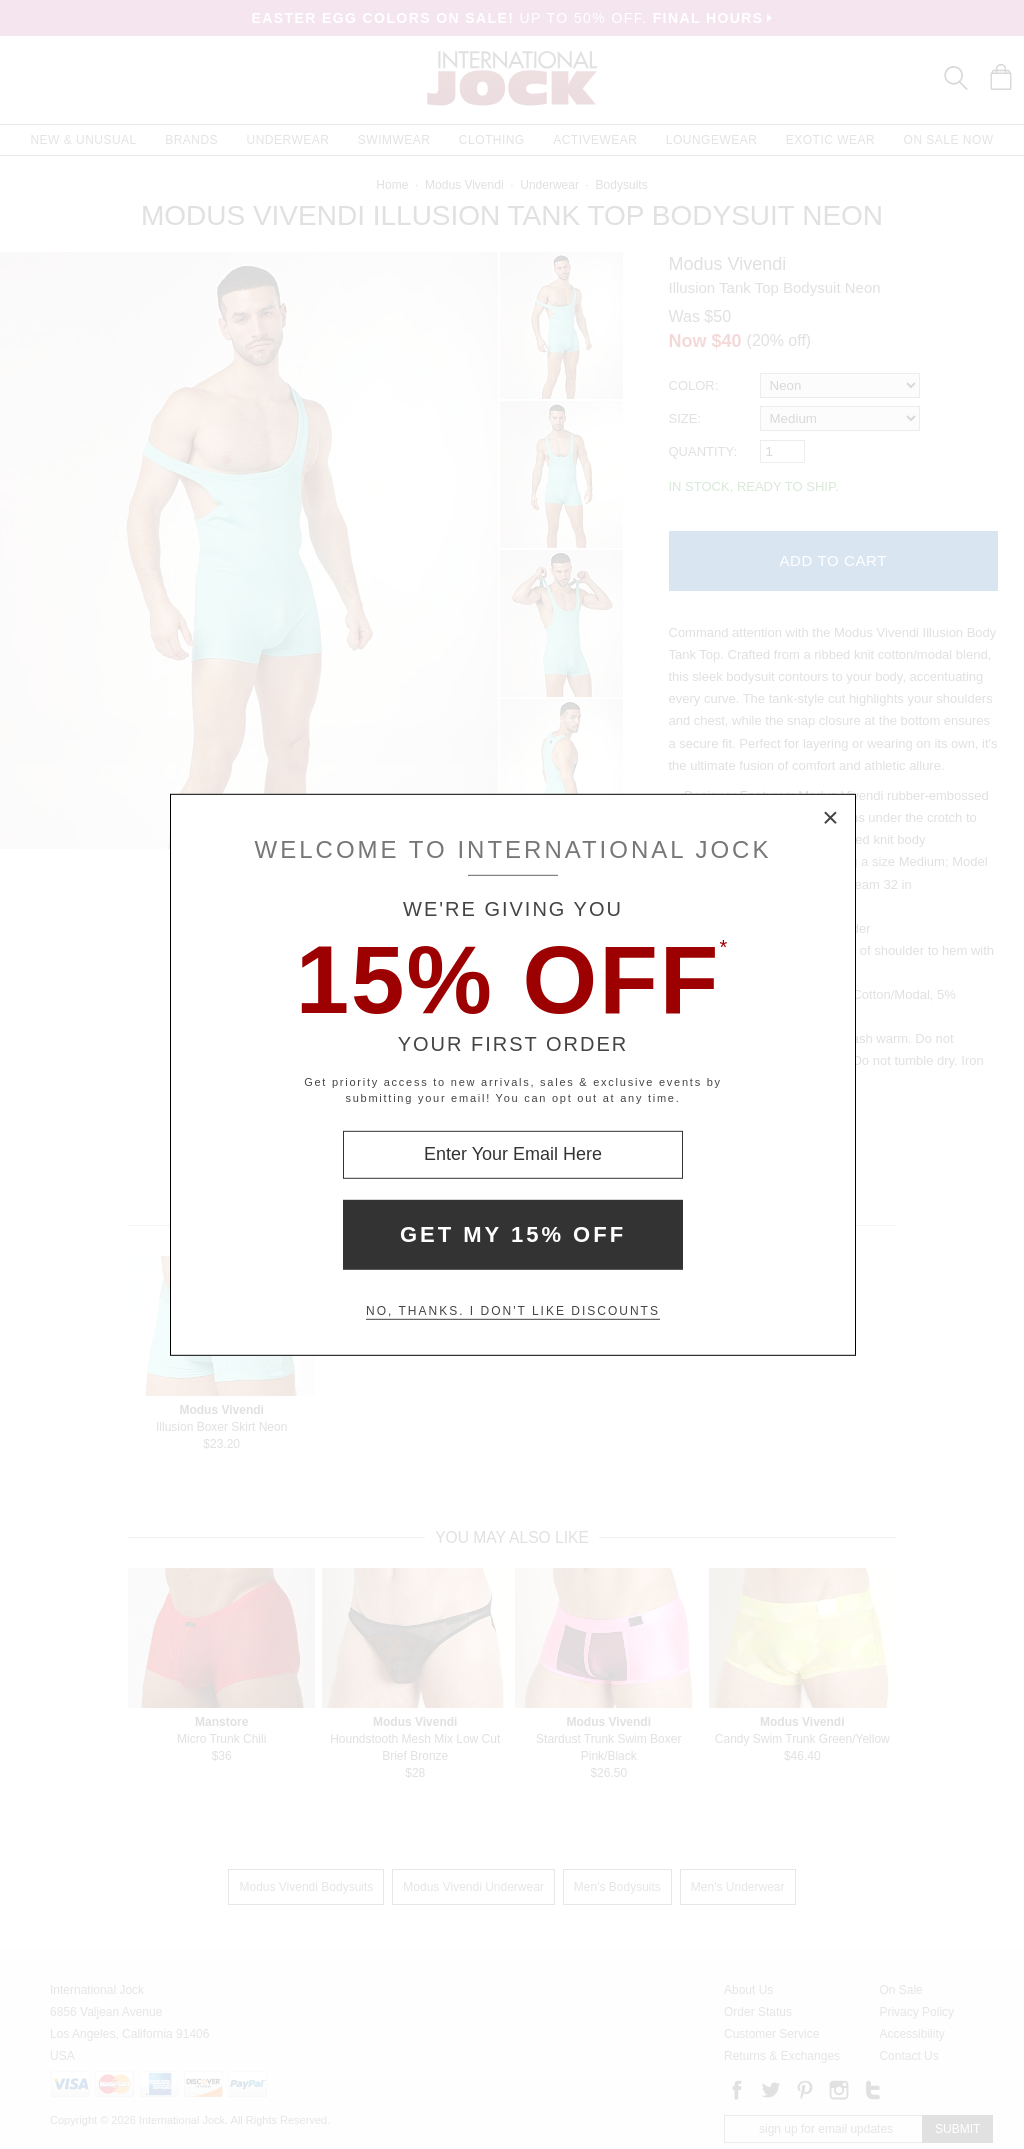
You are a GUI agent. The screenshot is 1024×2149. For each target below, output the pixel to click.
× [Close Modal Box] (831, 818)
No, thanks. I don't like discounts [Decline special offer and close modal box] (513, 1311)
